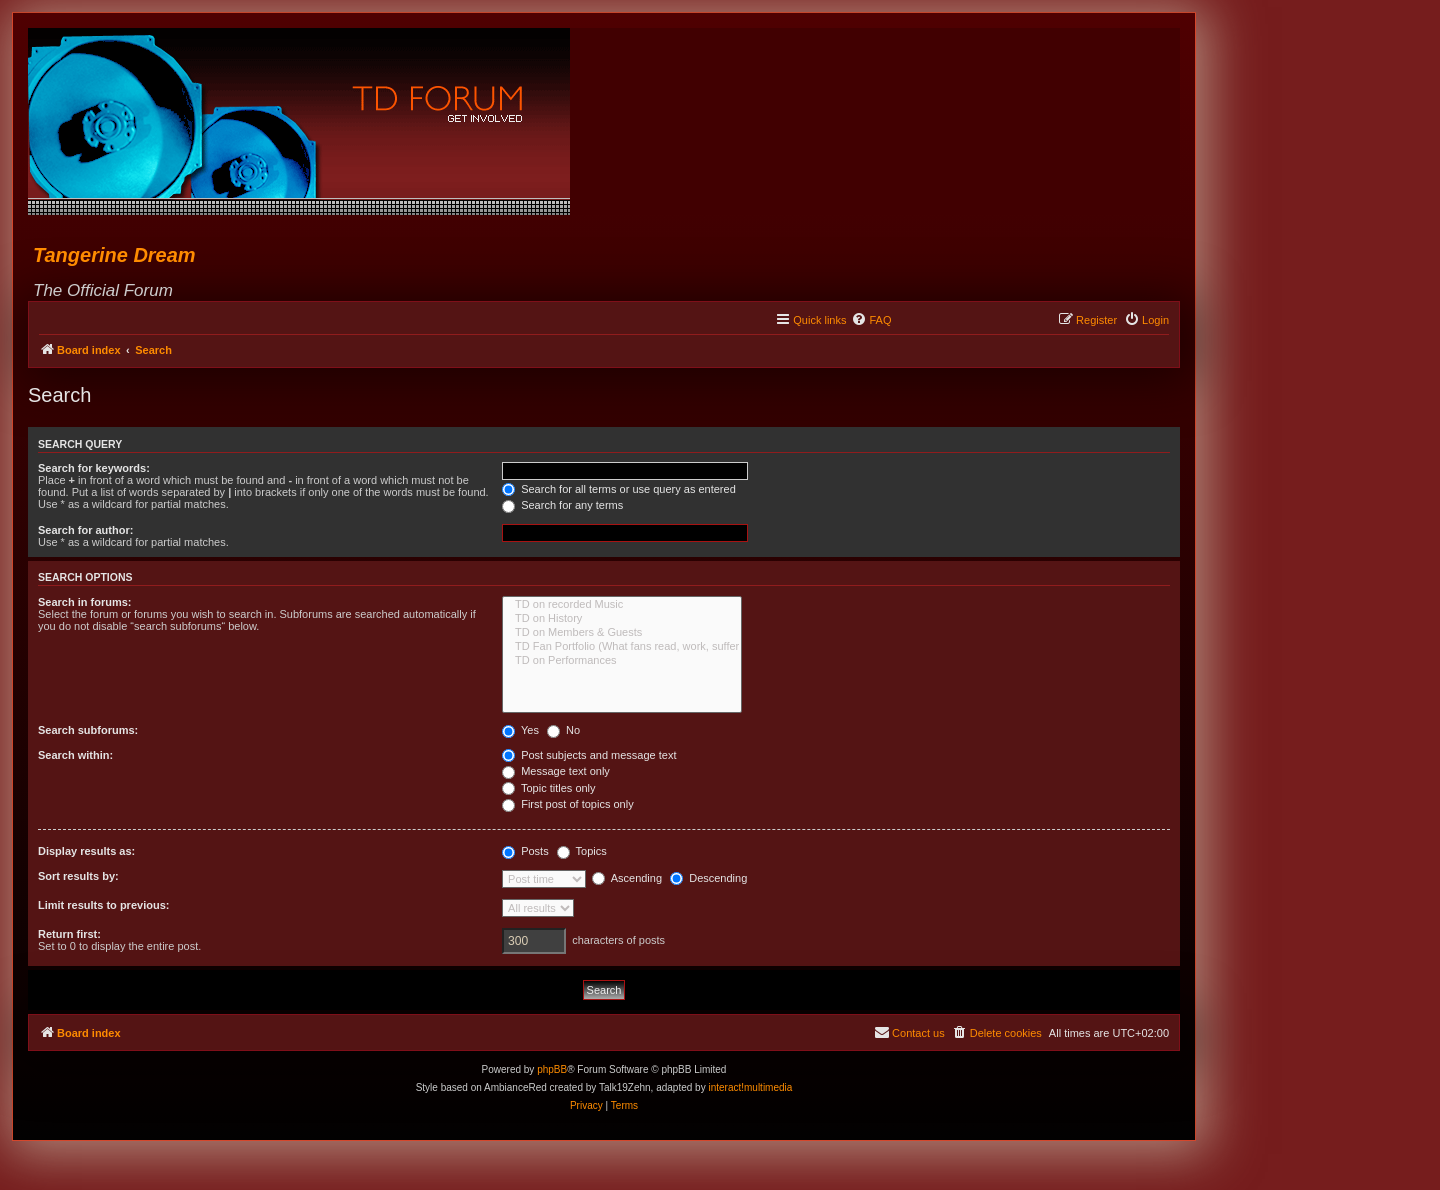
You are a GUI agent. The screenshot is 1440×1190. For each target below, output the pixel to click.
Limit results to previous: (103, 905)
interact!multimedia (750, 1087)
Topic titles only (548, 788)
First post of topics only (568, 804)
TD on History (622, 619)
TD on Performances (622, 661)
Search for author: (85, 530)
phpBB (552, 1069)
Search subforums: (88, 730)
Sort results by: (78, 876)
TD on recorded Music (622, 605)
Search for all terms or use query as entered (619, 489)
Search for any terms (562, 505)
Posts (525, 851)
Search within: (75, 755)
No (563, 730)
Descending (708, 878)
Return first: (69, 934)
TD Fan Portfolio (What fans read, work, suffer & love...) (622, 647)
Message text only (556, 771)
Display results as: (86, 851)
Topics (582, 851)
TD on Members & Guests (622, 633)
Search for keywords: (94, 468)
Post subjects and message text (589, 755)
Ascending (627, 878)
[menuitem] (871, 320)
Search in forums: (85, 602)
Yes (520, 730)
